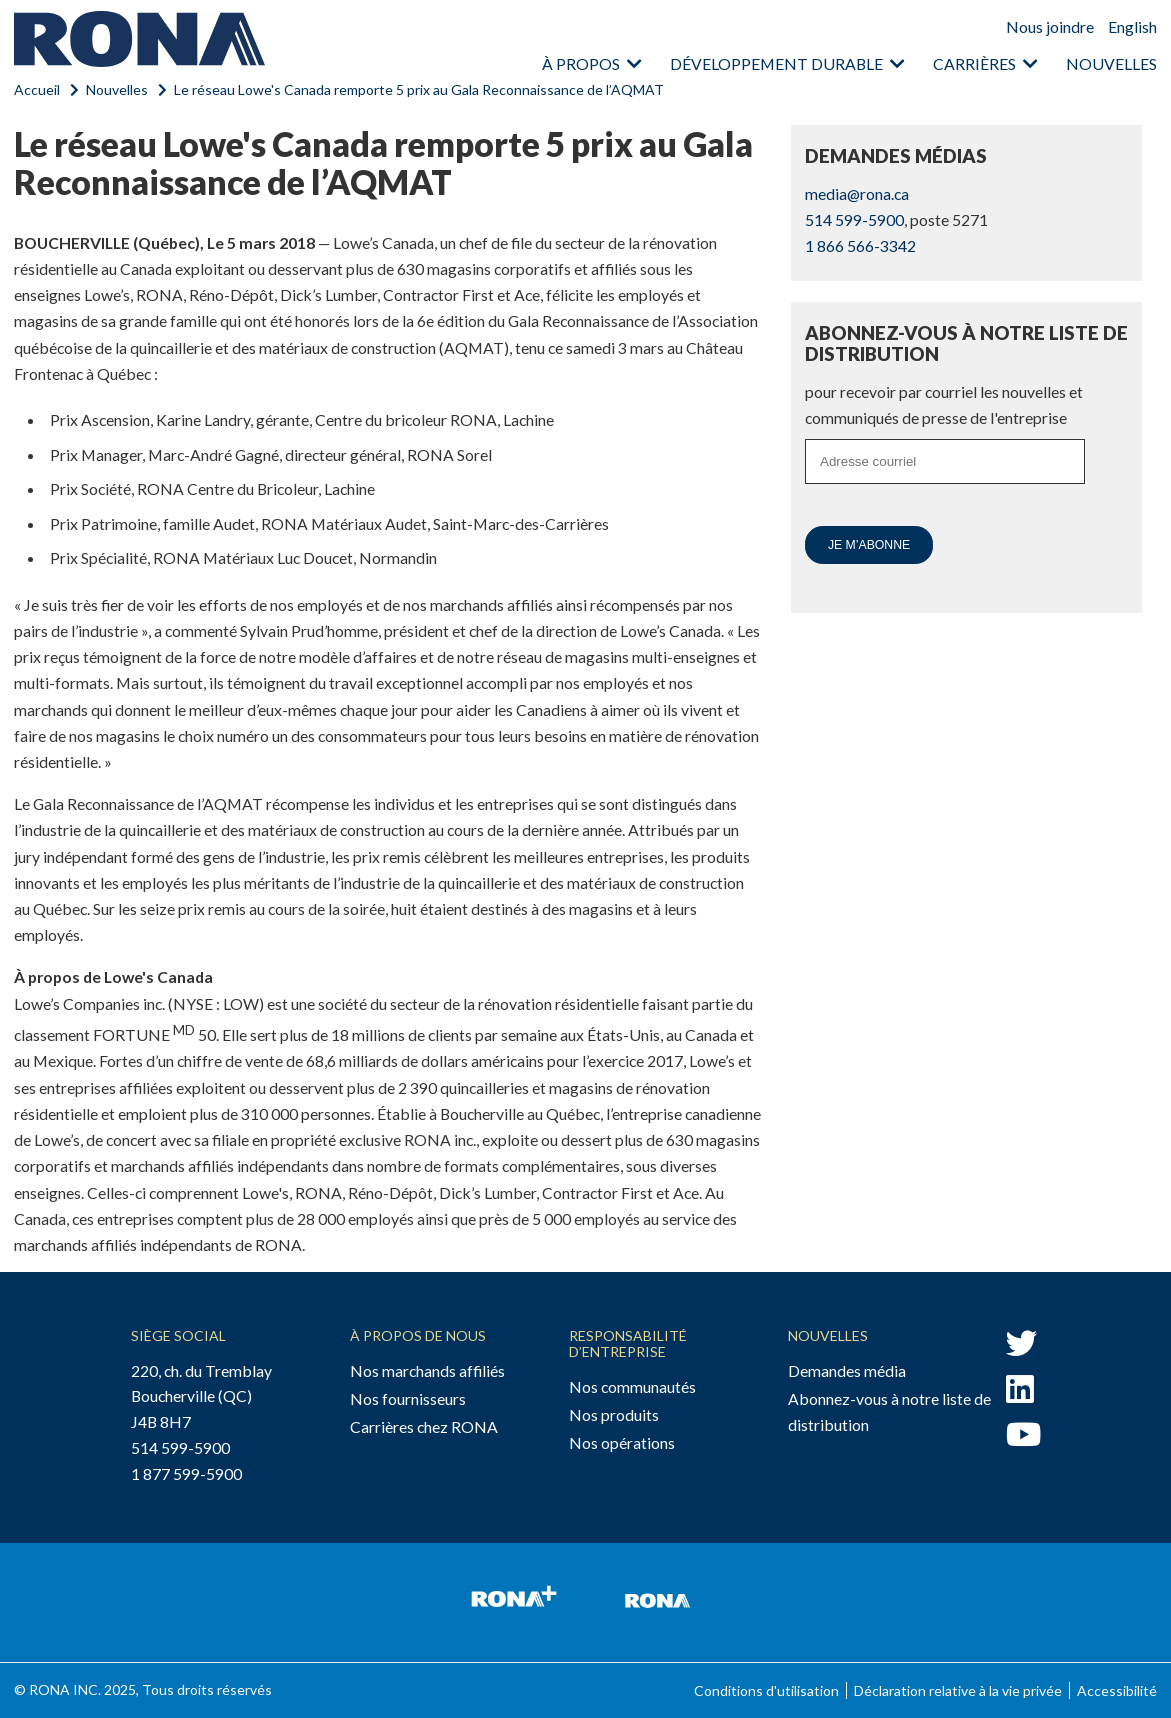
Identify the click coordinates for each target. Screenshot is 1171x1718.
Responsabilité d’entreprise (628, 1343)
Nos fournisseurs (408, 1398)
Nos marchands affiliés (427, 1370)
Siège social (178, 1335)
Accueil (37, 89)
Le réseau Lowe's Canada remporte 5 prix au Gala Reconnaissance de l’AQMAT (419, 89)
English (1132, 26)
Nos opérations (622, 1442)
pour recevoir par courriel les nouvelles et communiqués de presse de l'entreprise (944, 404)
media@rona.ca (857, 193)
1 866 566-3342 (860, 245)
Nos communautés (632, 1386)
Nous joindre (1050, 26)
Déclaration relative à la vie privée (958, 1690)
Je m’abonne (869, 545)
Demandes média (847, 1370)
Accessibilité (1117, 1690)
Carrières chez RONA (424, 1426)
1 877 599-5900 (186, 1473)
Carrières (974, 63)
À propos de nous (418, 1335)
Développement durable (776, 63)
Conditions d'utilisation (766, 1690)
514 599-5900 (854, 219)
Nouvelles (1111, 63)
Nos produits (614, 1414)
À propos (581, 63)
